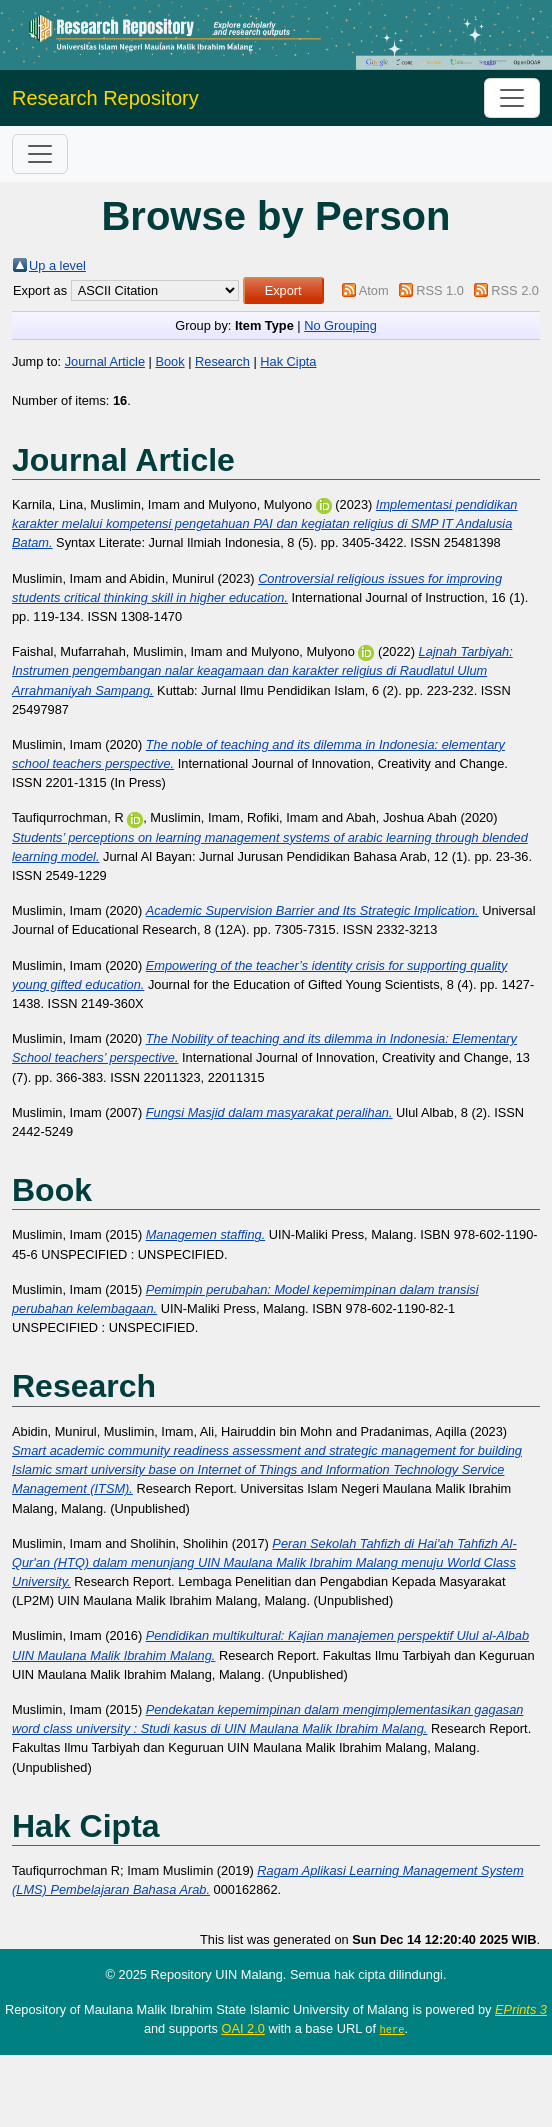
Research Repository (105, 98)
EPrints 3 (521, 2009)
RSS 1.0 (440, 290)
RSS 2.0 (515, 290)
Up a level (57, 265)
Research (222, 361)
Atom (374, 290)
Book (169, 361)
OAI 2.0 (242, 2028)
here (392, 2029)
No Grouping (340, 325)
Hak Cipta (288, 361)
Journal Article (105, 361)
